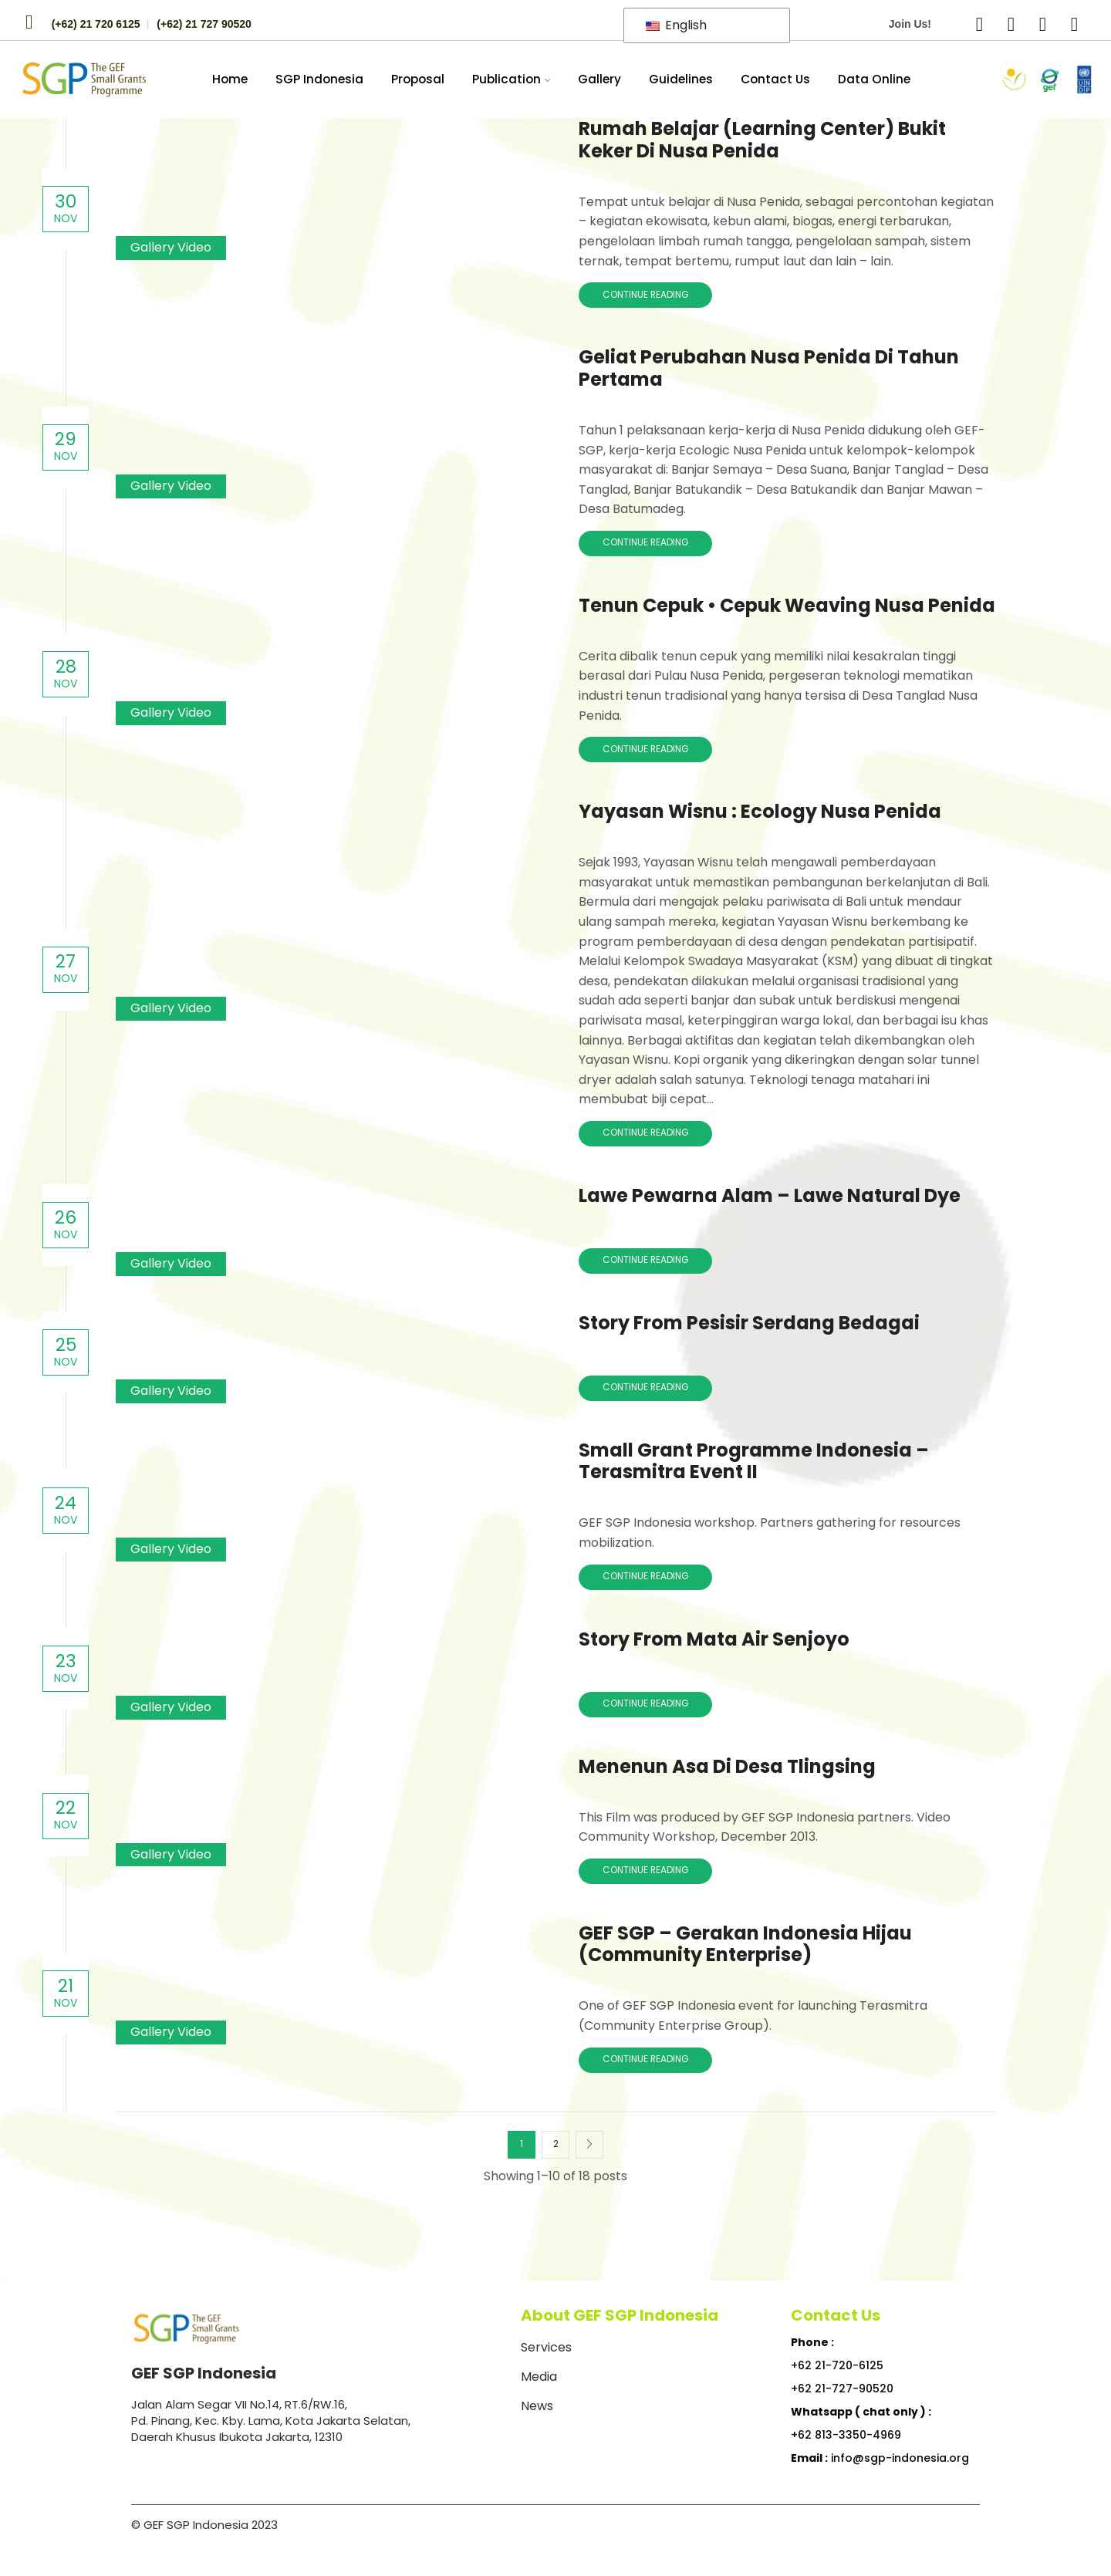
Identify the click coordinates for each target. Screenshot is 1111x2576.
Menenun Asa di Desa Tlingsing (727, 1766)
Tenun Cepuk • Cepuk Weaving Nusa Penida (787, 605)
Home (230, 79)
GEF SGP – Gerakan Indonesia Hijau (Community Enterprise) (745, 1944)
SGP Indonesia (319, 79)
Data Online (874, 79)
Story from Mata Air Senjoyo (714, 1639)
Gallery (599, 79)
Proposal (417, 79)
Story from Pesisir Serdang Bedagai (749, 1322)
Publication (511, 79)
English (676, 25)
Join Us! (910, 24)
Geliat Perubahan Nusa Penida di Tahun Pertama (769, 368)
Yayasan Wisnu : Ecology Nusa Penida (760, 811)
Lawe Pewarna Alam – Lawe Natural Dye (770, 1195)
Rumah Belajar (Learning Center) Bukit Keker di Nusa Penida (762, 140)
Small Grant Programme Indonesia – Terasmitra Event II (754, 1461)
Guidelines (681, 79)
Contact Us (775, 79)
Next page (589, 2145)
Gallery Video (170, 247)
